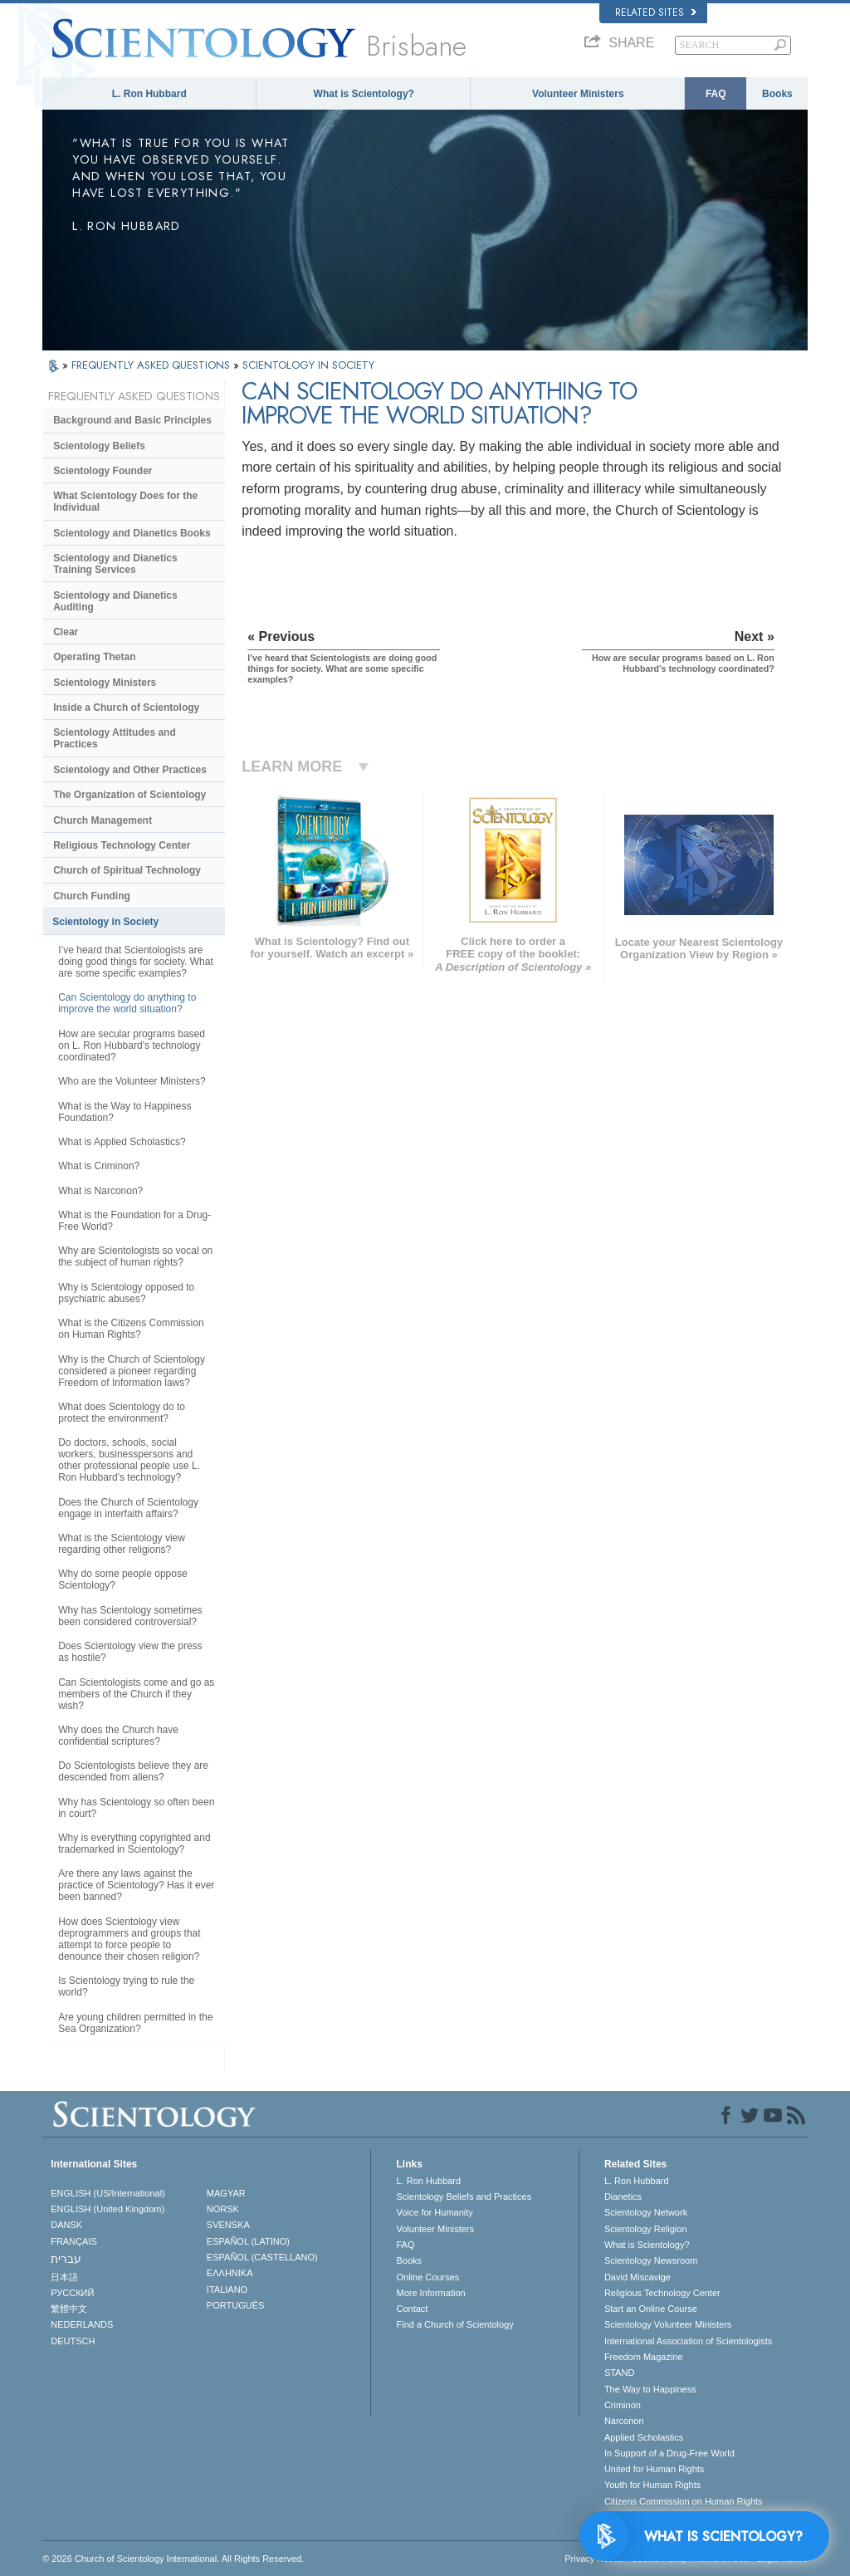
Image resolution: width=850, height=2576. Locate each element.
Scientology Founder (102, 471)
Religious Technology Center (121, 845)
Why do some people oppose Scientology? (122, 1579)
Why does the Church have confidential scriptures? (118, 1735)
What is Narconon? (100, 1191)
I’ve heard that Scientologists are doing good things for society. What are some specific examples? (135, 961)
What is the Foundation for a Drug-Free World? (134, 1220)
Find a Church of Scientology (454, 2324)
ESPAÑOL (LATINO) (248, 2241)
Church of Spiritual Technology (127, 870)
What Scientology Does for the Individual (125, 501)
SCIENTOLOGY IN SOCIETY (308, 365)
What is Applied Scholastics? (121, 1142)
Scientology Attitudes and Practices (114, 738)
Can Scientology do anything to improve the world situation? (127, 1003)
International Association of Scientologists (688, 2341)
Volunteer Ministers (577, 94)
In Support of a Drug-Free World (669, 2453)
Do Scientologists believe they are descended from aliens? (133, 1771)
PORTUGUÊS (235, 2305)
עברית (66, 2258)
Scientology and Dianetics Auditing (115, 601)
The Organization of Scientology (129, 795)
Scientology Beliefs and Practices (463, 2196)
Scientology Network (645, 2212)
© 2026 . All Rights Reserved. (173, 2559)
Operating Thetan (94, 657)
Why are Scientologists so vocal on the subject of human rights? (135, 1256)
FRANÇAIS (74, 2241)
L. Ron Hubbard (149, 94)
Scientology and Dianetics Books (131, 533)
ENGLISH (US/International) (108, 2193)
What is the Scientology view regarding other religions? (121, 1543)
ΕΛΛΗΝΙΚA (230, 2273)
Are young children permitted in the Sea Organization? (135, 2023)
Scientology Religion (645, 2229)
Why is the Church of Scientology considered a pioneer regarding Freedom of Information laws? (131, 1371)
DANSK (66, 2225)
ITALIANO (227, 2289)
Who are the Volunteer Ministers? (131, 1081)
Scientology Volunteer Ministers (667, 2324)
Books (777, 94)
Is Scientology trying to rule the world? (126, 1986)
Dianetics (623, 2196)
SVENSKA (228, 2225)
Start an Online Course (650, 2309)
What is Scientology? (364, 94)
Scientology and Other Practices (130, 770)
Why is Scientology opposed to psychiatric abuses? (126, 1293)
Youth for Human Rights (652, 2485)
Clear (65, 632)
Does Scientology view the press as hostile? (130, 1651)
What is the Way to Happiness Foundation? (124, 1112)
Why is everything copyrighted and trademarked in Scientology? (134, 1843)
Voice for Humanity (434, 2212)
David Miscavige (637, 2277)
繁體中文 (69, 2309)
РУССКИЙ (72, 2293)
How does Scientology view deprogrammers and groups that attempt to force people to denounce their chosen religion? (129, 1939)
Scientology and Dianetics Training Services (115, 563)
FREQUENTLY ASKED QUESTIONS (152, 365)
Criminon (622, 2405)
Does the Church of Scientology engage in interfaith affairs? (128, 1508)
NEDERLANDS (82, 2324)
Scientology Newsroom (651, 2260)
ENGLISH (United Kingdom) (107, 2209)
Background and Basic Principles (132, 420)
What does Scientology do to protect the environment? (121, 1412)
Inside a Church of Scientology (126, 707)
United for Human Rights (654, 2469)
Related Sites (655, 12)
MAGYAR (226, 2193)
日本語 (64, 2277)
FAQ (716, 94)
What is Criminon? (98, 1166)
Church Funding (91, 896)
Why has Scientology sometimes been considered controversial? (130, 1616)
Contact (411, 2309)
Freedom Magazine (643, 2357)
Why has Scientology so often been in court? (136, 1807)
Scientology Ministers (104, 682)
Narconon (624, 2421)
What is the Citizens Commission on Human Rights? (130, 1328)
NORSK (223, 2209)
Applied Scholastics (643, 2437)
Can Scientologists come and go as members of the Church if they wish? (136, 1694)
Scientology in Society (105, 922)
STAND (619, 2373)
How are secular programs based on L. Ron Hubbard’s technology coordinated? (131, 1045)
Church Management (102, 820)
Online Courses (427, 2277)
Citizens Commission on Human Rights (683, 2501)
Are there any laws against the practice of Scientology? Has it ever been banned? (136, 1885)
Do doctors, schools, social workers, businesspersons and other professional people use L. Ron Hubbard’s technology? (129, 1460)
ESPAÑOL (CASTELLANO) (262, 2257)
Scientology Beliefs (99, 446)
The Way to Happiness (650, 2389)
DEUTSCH (73, 2341)
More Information (430, 2293)
